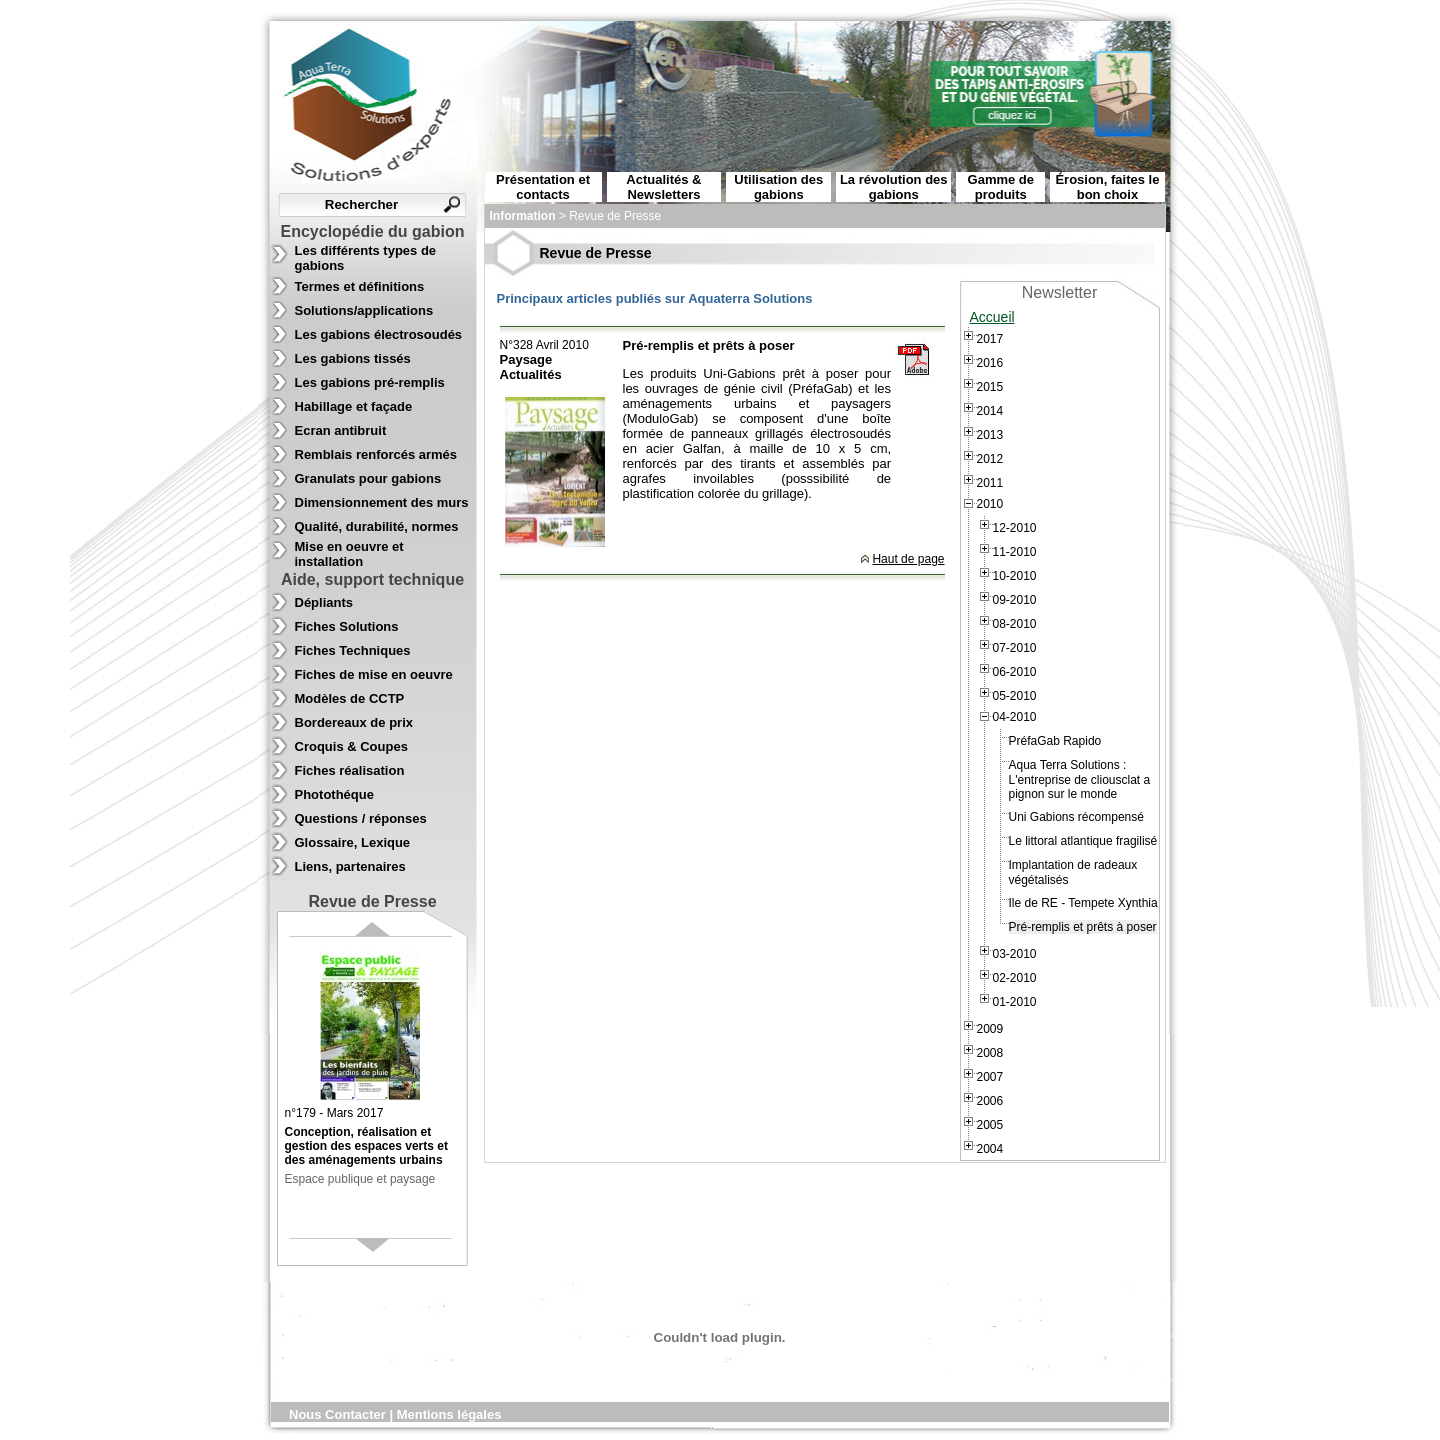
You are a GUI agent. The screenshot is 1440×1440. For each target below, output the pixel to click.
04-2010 (1015, 717)
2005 (990, 1125)
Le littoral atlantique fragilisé (1083, 841)
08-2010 (1015, 624)
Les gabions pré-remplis (370, 382)
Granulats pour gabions (368, 478)
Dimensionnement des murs (382, 502)
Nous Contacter (339, 1414)
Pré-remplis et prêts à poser (1083, 927)
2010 (990, 504)
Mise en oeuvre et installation (349, 554)
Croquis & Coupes (351, 746)
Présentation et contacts (543, 187)
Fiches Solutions (347, 626)
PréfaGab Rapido (1055, 741)
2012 (990, 459)
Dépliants (324, 602)
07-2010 (1015, 648)
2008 (990, 1053)
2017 (990, 339)
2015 (990, 387)
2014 (990, 411)
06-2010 (1015, 672)
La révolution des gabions (894, 187)
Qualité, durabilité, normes (377, 526)
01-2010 (1015, 1002)
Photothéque (334, 794)
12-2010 (1015, 528)
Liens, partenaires (350, 866)
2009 (990, 1029)
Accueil (992, 317)
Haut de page (908, 559)
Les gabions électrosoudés (379, 334)
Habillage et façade (354, 406)
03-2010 (1015, 954)
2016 (990, 363)
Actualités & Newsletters (663, 187)
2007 (990, 1077)
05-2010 (1015, 696)
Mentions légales (449, 1414)
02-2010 (1015, 978)
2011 (990, 483)
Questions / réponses (361, 818)
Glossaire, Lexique (353, 842)
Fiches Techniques (353, 650)
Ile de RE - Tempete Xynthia (1083, 903)
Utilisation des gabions (778, 187)
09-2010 (1015, 600)
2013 (990, 435)
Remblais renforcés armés (376, 454)
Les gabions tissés (353, 358)
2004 (990, 1149)
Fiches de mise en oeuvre (374, 674)
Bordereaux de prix (354, 722)
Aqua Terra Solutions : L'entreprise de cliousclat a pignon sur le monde (1080, 779)
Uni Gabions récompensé (1076, 817)
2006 (990, 1101)
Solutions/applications (364, 310)
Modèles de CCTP (350, 698)
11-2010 (1015, 552)
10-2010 (1015, 576)
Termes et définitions (360, 286)
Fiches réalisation (350, 770)
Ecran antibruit (341, 430)
